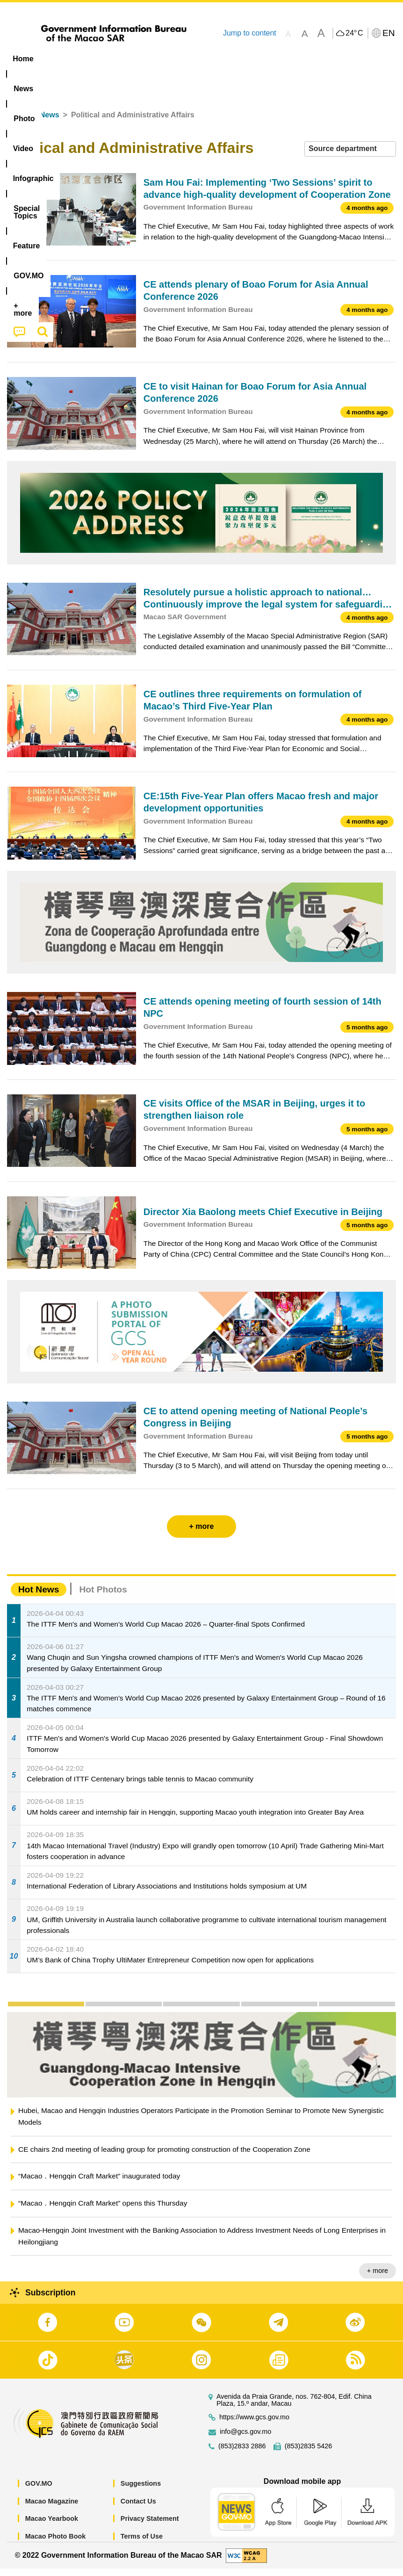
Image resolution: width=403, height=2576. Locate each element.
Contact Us (138, 2508)
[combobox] (350, 156)
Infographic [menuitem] (189, 59)
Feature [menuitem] (310, 59)
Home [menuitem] (23, 59)
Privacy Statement (150, 2526)
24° (354, 33)
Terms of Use (142, 2543)
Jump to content (249, 33)
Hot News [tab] (38, 1597)
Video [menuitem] (140, 59)
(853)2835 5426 (308, 2453)
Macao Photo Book (55, 2543)
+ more (377, 2278)
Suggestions (141, 2491)
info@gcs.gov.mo (245, 2439)
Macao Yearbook (51, 2526)
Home (17, 122)
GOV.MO (38, 2491)
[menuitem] (60, 59)
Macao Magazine (52, 2508)
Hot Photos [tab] (103, 1597)
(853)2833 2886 (242, 2453)
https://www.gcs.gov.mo (254, 2424)
